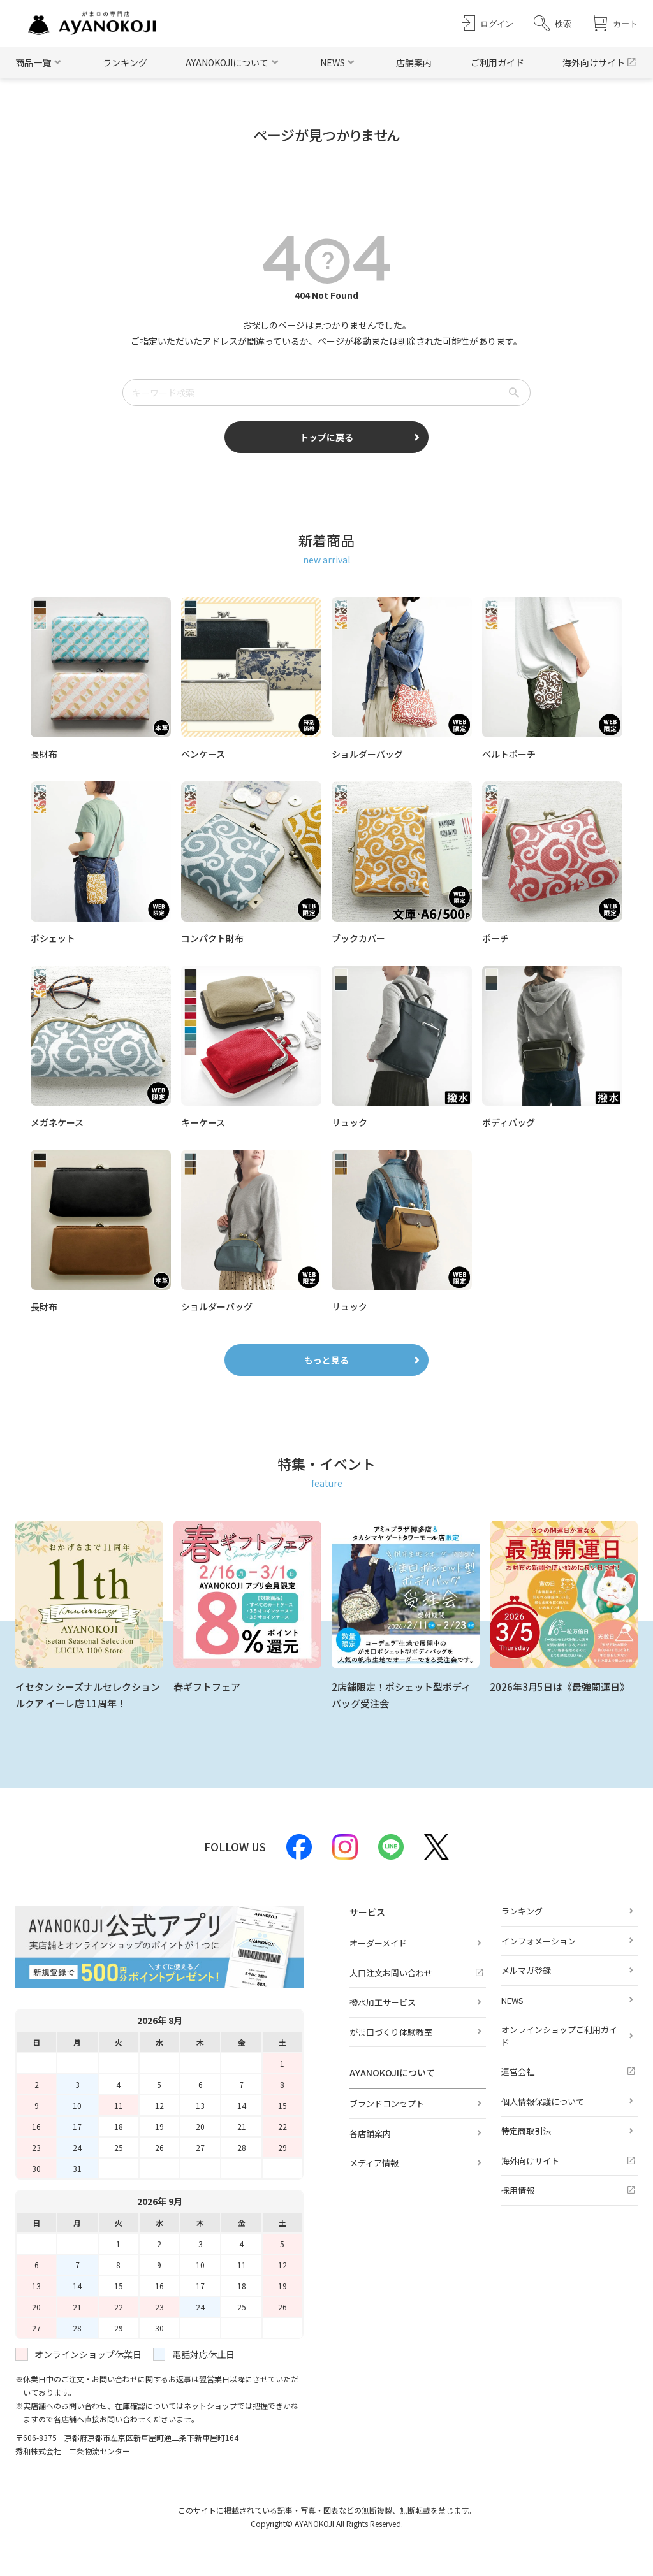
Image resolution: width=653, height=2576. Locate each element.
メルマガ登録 (526, 1970)
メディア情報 (374, 2163)
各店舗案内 (370, 2133)
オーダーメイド (378, 1943)
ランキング (125, 62)
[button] (552, 23)
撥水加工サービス (382, 2002)
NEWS (512, 2000)
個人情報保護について (542, 2101)
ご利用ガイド (497, 62)
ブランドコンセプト (386, 2103)
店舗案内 (414, 62)
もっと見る (326, 1360)
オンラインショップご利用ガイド (559, 2035)
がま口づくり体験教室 (390, 2032)
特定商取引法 (526, 2131)
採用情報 (517, 2190)
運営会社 (517, 2072)
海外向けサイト (593, 62)
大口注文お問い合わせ (390, 1973)
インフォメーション (538, 1941)
